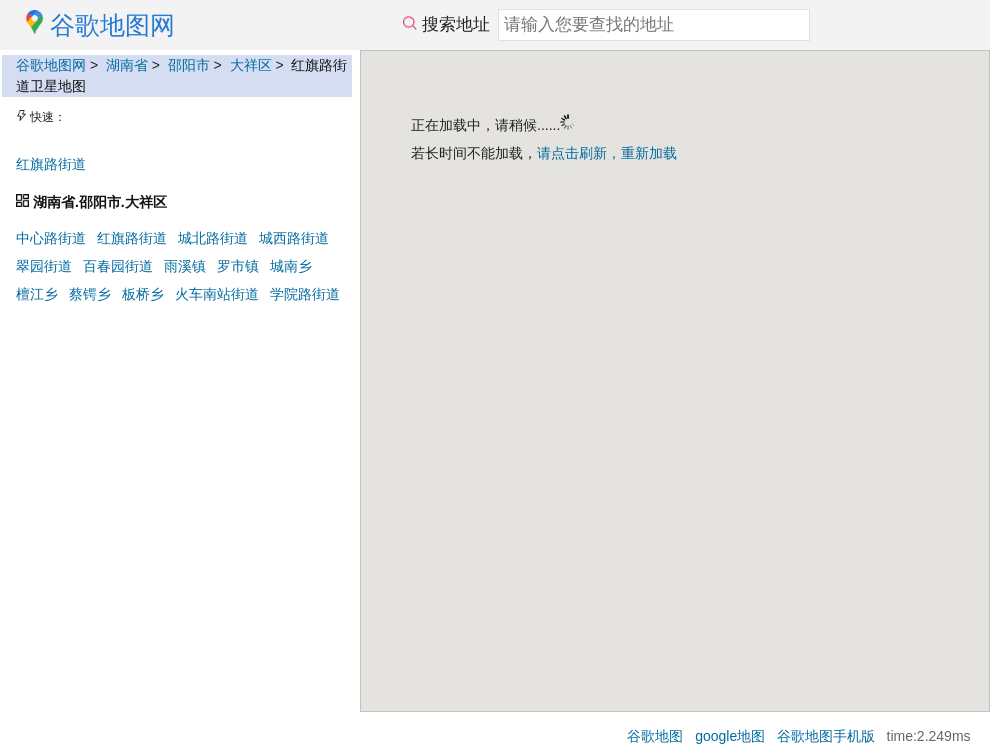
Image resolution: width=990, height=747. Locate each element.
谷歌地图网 (51, 65)
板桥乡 (143, 294)
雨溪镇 (185, 266)
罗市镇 (238, 266)
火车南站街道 (217, 294)
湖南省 (127, 65)
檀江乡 (37, 294)
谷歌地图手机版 (826, 736)
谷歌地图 (655, 736)
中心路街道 (51, 238)
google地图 (730, 736)
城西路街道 (294, 238)
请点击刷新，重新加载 (607, 153)
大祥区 (251, 65)
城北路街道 (213, 238)
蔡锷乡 (90, 294)
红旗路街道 (51, 164)
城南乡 (291, 266)
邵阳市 (189, 65)
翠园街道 (44, 266)
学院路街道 (305, 294)
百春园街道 (118, 266)
